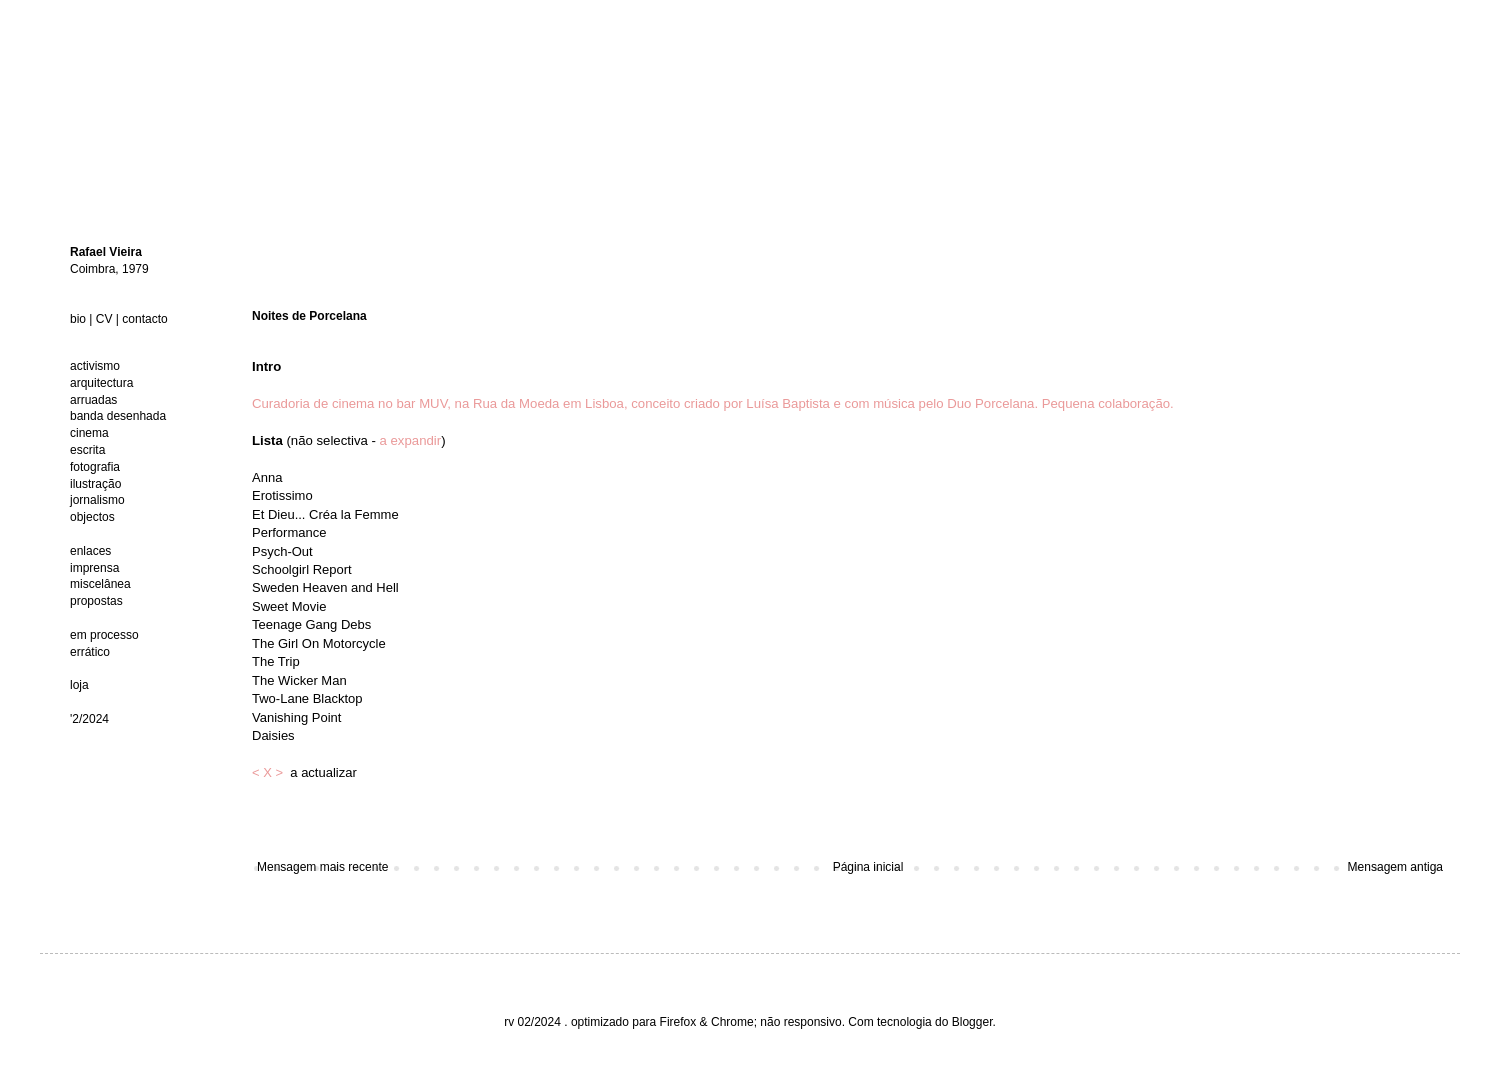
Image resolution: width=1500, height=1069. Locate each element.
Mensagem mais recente (322, 867)
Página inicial (868, 867)
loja (79, 685)
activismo (95, 366)
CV (104, 319)
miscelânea (100, 584)
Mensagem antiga (1395, 867)
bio (78, 319)
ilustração (95, 484)
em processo (104, 635)
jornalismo (97, 500)
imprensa (94, 568)
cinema (89, 433)
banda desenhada (118, 416)
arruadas (93, 400)
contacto (144, 319)
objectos (92, 517)
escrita (87, 450)
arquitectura (101, 383)
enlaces (90, 551)
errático (90, 652)
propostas (96, 601)
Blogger (972, 1022)
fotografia (95, 467)
